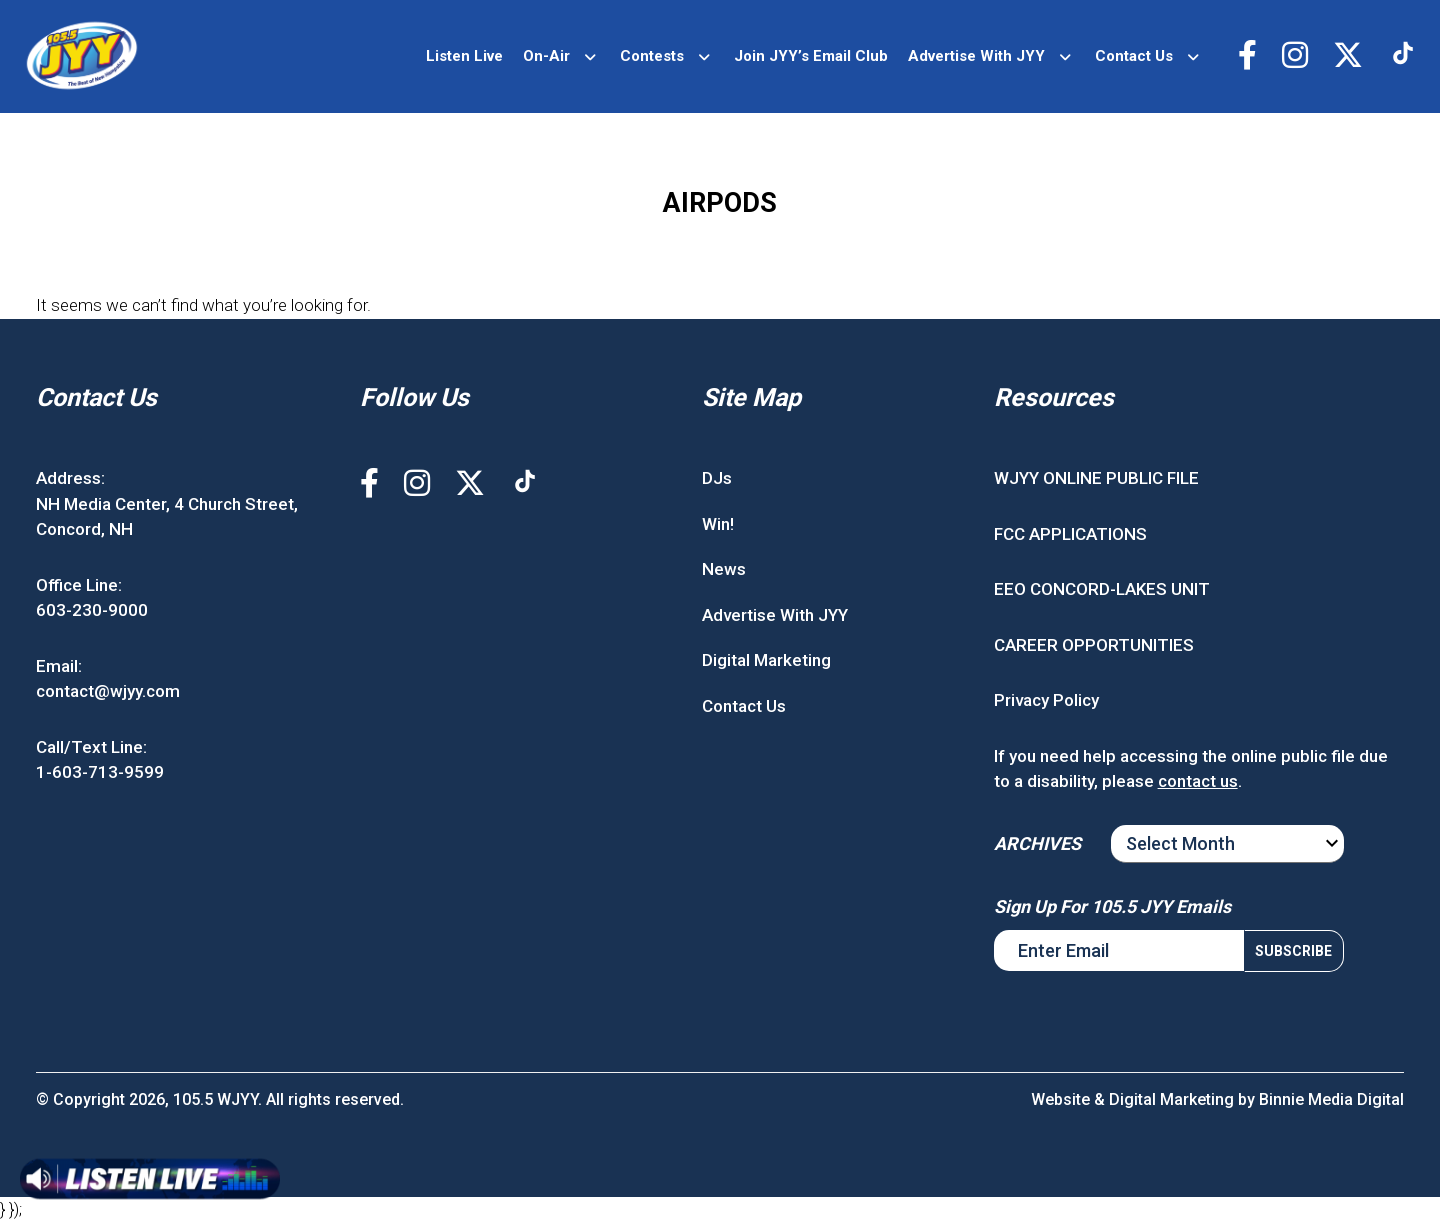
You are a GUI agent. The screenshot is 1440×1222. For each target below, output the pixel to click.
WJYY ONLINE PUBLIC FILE (1096, 478)
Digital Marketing (766, 660)
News (724, 569)
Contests (652, 56)
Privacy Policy (1046, 700)
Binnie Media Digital (1331, 1099)
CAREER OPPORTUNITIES (1094, 645)
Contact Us (1134, 56)
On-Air (546, 56)
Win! (718, 524)
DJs (717, 478)
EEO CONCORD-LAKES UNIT (1102, 589)
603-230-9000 (92, 610)
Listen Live (464, 56)
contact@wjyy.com (108, 691)
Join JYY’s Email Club (811, 56)
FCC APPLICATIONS (1070, 534)
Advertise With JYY (976, 56)
